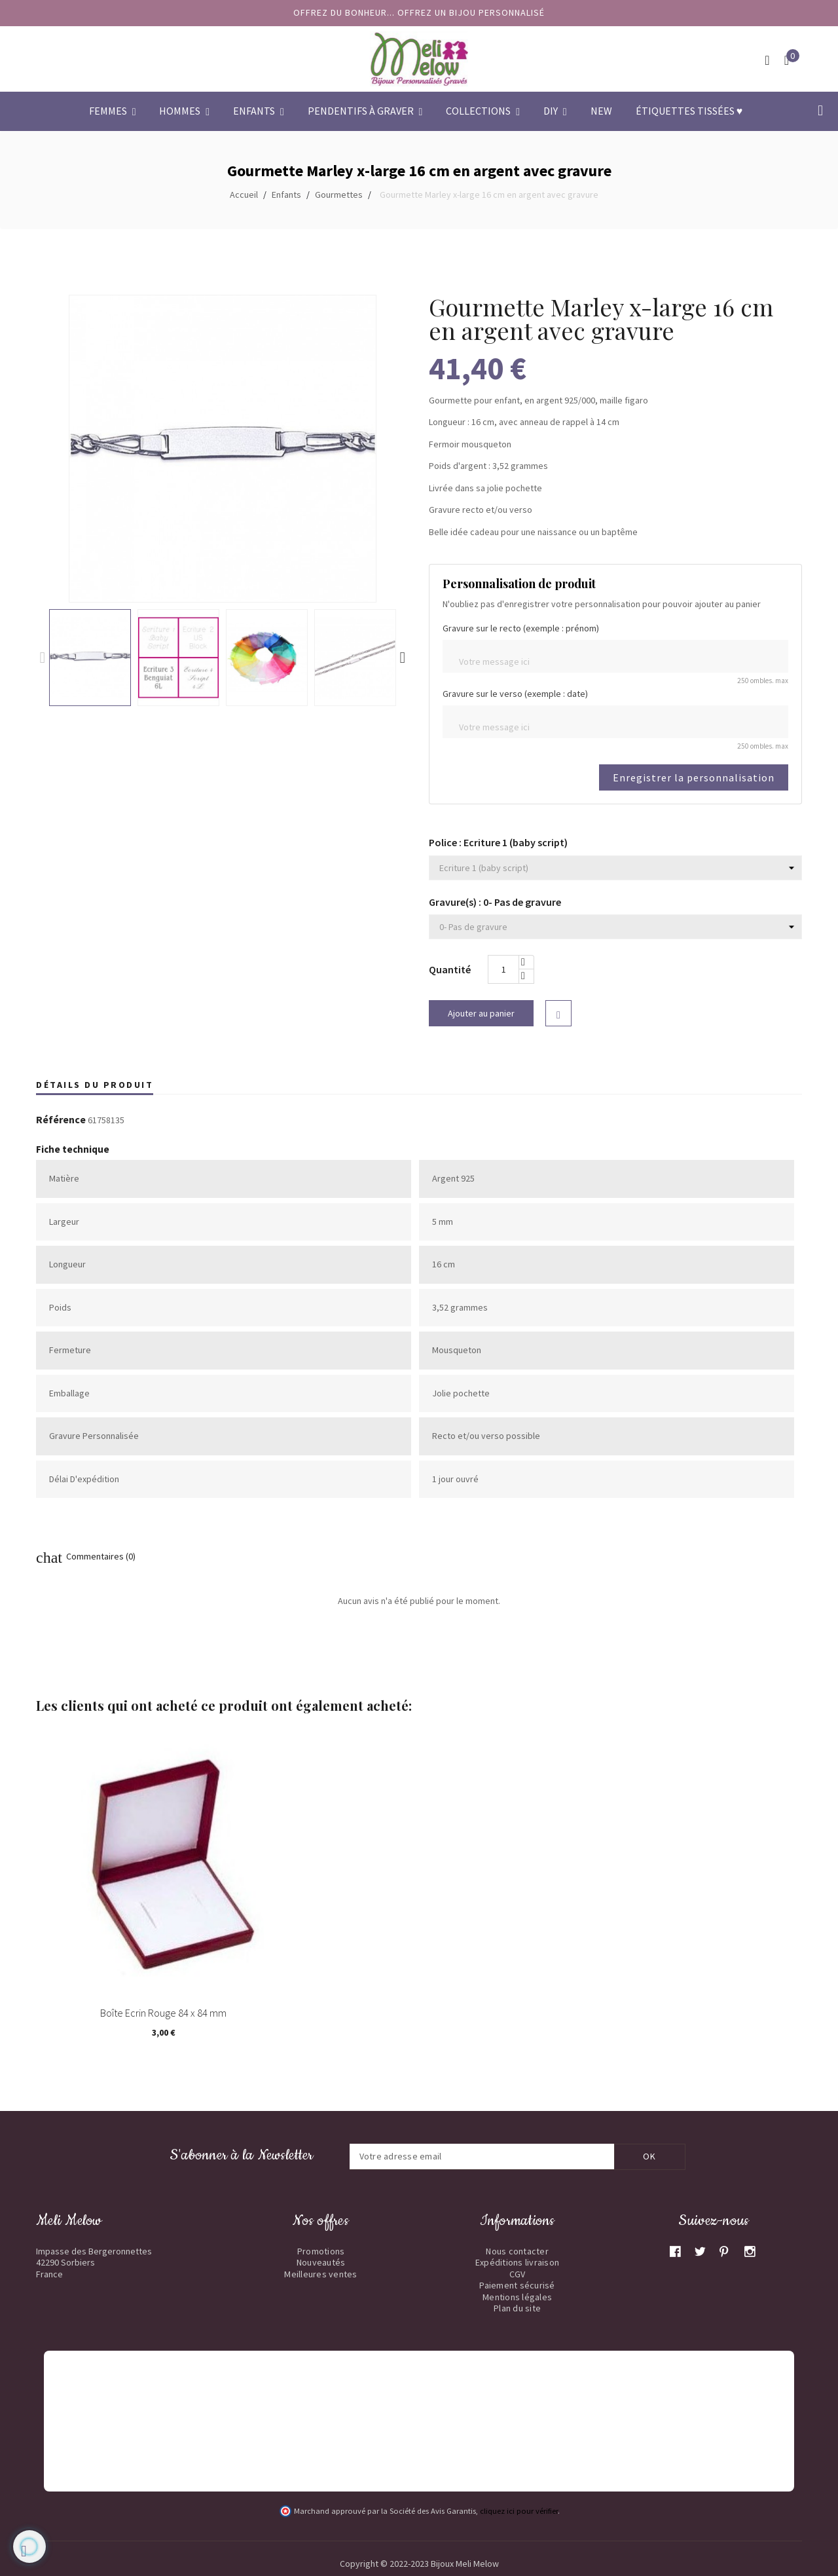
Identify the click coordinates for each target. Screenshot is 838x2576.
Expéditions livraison (517, 2262)
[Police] (615, 867)
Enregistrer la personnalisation (693, 777)
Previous (42, 657)
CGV (517, 2274)
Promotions (321, 2251)
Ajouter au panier (481, 1013)
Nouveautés (321, 2262)
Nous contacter (517, 2251)
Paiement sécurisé (517, 2285)
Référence (61, 1120)
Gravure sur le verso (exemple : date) (515, 694)
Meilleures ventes (320, 2274)
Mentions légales (517, 2297)
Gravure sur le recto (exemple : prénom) (521, 628)
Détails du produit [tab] (94, 1085)
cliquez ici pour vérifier (519, 2511)
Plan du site (517, 2308)
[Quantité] (503, 969)
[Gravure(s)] (615, 926)
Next (402, 657)
